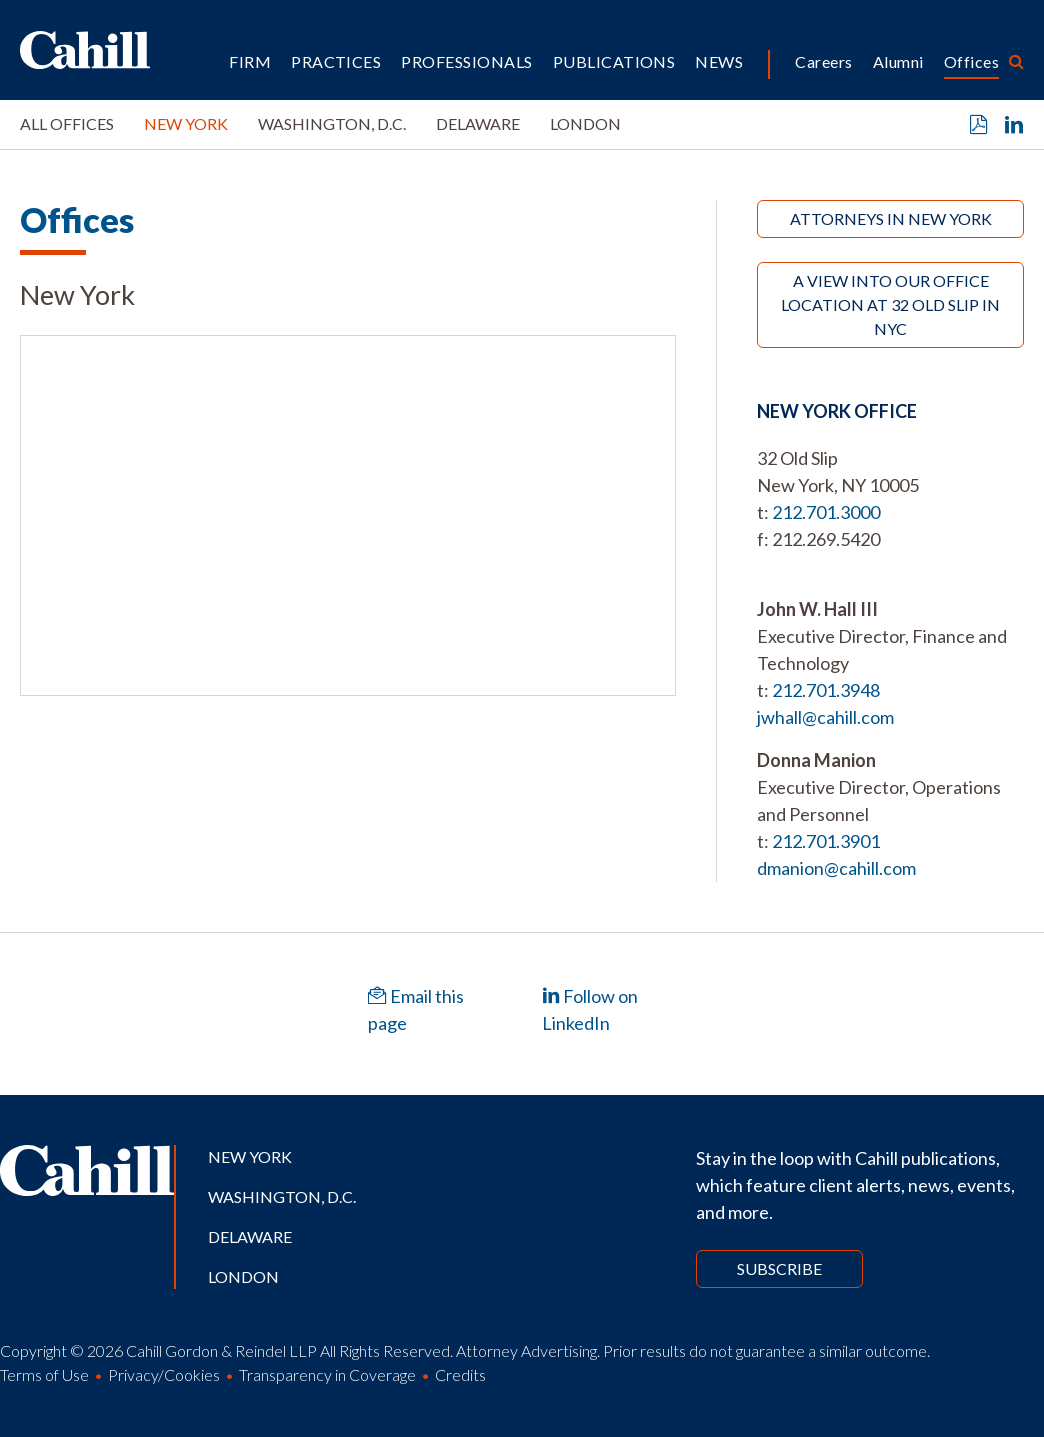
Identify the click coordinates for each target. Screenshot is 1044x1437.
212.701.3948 (826, 690)
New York (186, 123)
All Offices (67, 123)
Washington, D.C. (332, 123)
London (585, 123)
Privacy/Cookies (164, 1374)
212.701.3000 (826, 512)
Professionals (466, 61)
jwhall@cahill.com (825, 717)
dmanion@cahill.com (836, 868)
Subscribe (779, 1268)
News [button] (719, 61)
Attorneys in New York (891, 218)
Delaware (478, 123)
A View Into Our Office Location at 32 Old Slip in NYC (890, 304)
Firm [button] (250, 61)
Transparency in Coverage (327, 1374)
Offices (971, 61)
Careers (823, 61)
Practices (336, 61)
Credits (460, 1374)
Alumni (898, 61)
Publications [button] (614, 61)
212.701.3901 (826, 841)
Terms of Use (44, 1374)
